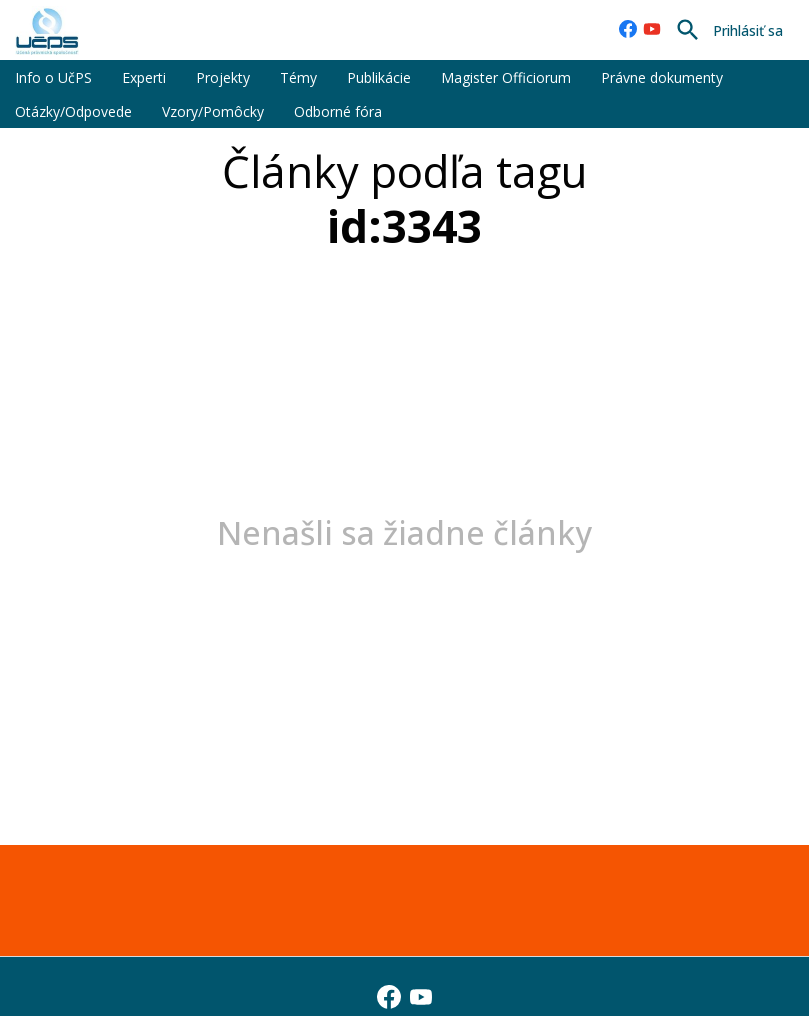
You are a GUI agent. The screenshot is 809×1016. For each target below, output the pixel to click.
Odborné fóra (338, 111)
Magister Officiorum (506, 77)
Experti (144, 77)
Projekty (223, 77)
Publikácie (379, 77)
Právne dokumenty (662, 77)
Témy (298, 77)
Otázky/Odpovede (73, 111)
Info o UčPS (53, 77)
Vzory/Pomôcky (213, 111)
